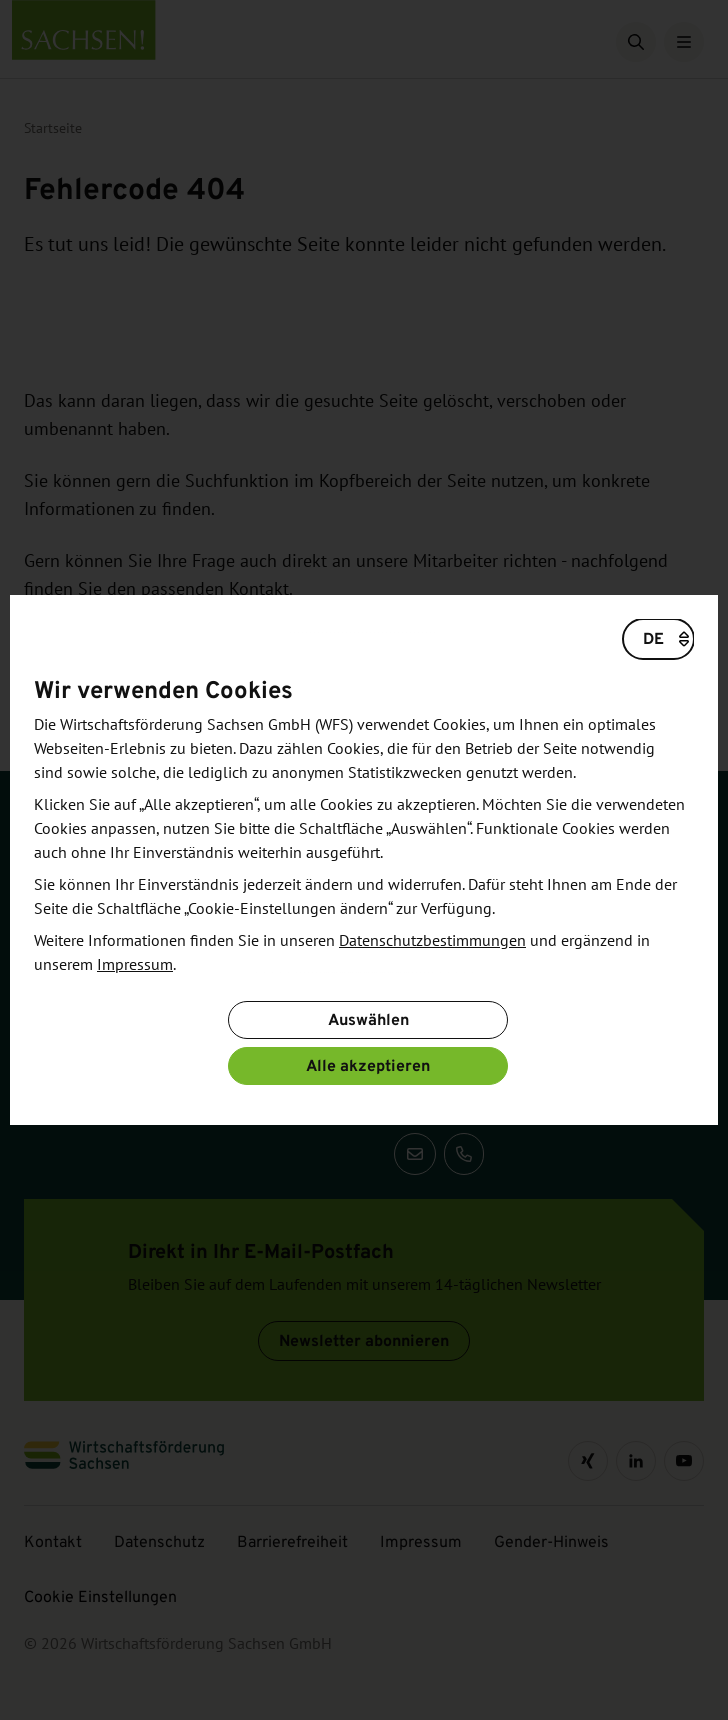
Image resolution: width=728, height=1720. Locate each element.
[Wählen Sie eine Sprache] (658, 639)
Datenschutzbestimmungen (432, 941)
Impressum (135, 965)
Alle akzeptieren (368, 1065)
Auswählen (368, 1019)
